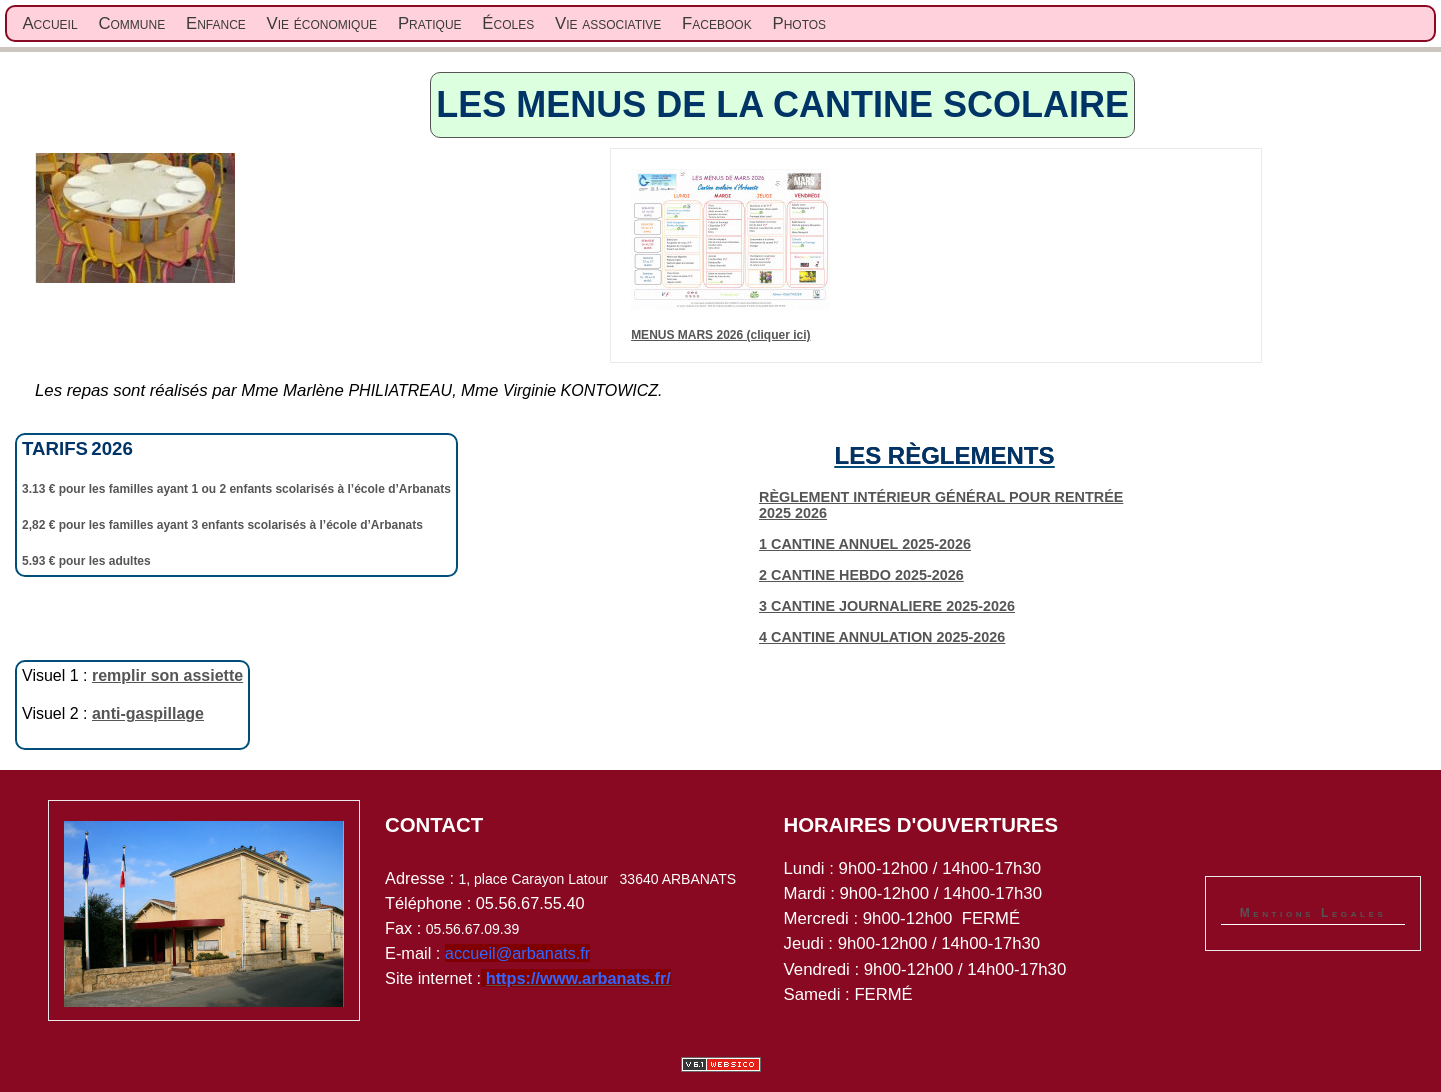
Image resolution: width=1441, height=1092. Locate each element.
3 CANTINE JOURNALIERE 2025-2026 (887, 606)
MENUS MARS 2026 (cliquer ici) (720, 335)
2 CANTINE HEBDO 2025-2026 (861, 575)
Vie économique (322, 23)
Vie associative (608, 23)
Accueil (49, 23)
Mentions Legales (1313, 913)
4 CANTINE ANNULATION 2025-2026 (882, 637)
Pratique (430, 23)
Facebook (717, 23)
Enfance (216, 23)
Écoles (508, 23)
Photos (799, 23)
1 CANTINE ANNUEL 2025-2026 (865, 544)
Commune (131, 23)
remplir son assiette (167, 675)
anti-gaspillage (148, 713)
